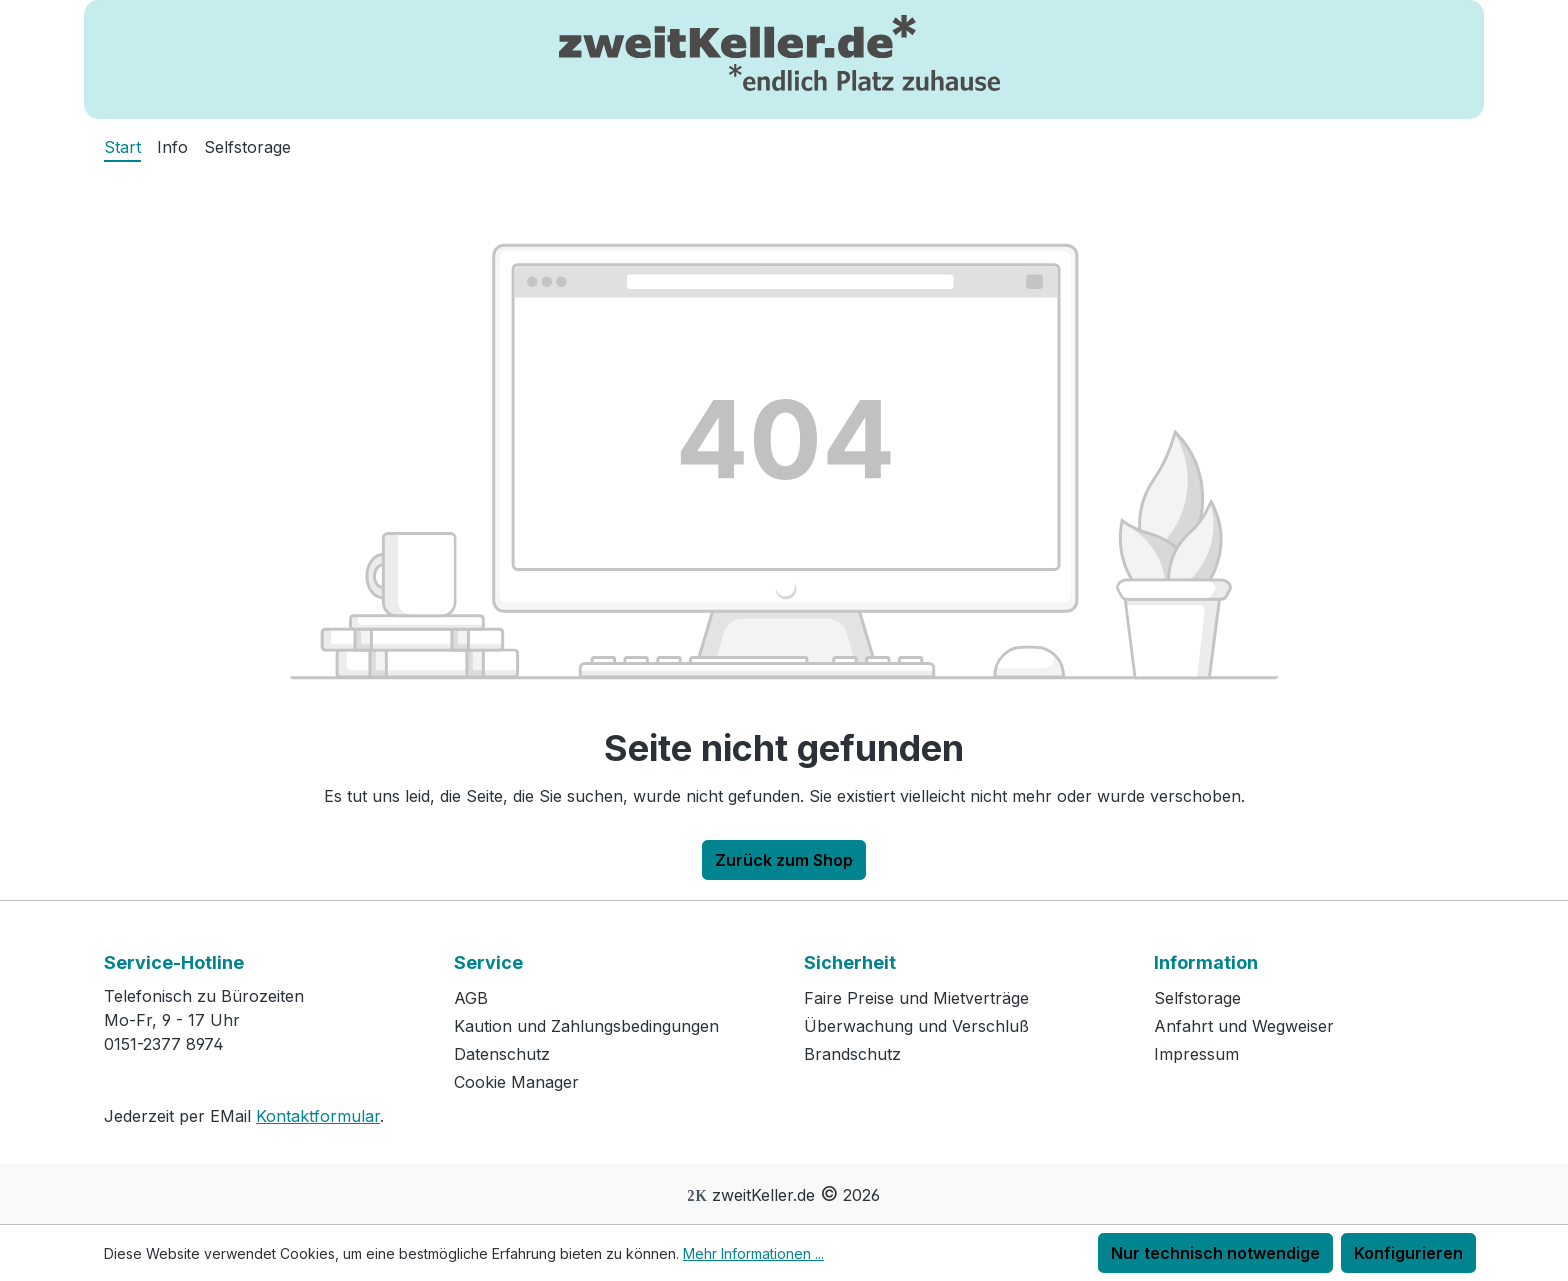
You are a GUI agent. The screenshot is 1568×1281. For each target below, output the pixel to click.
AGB (471, 998)
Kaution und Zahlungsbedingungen (586, 1026)
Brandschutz (852, 1054)
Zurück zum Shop (784, 860)
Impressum (1196, 1054)
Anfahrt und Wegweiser (1244, 1026)
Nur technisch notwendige (1215, 1253)
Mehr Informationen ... (753, 1253)
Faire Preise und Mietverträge (916, 998)
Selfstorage (1197, 998)
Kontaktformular (318, 1116)
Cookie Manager (516, 1082)
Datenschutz (502, 1054)
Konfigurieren (1408, 1253)
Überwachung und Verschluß (916, 1026)
